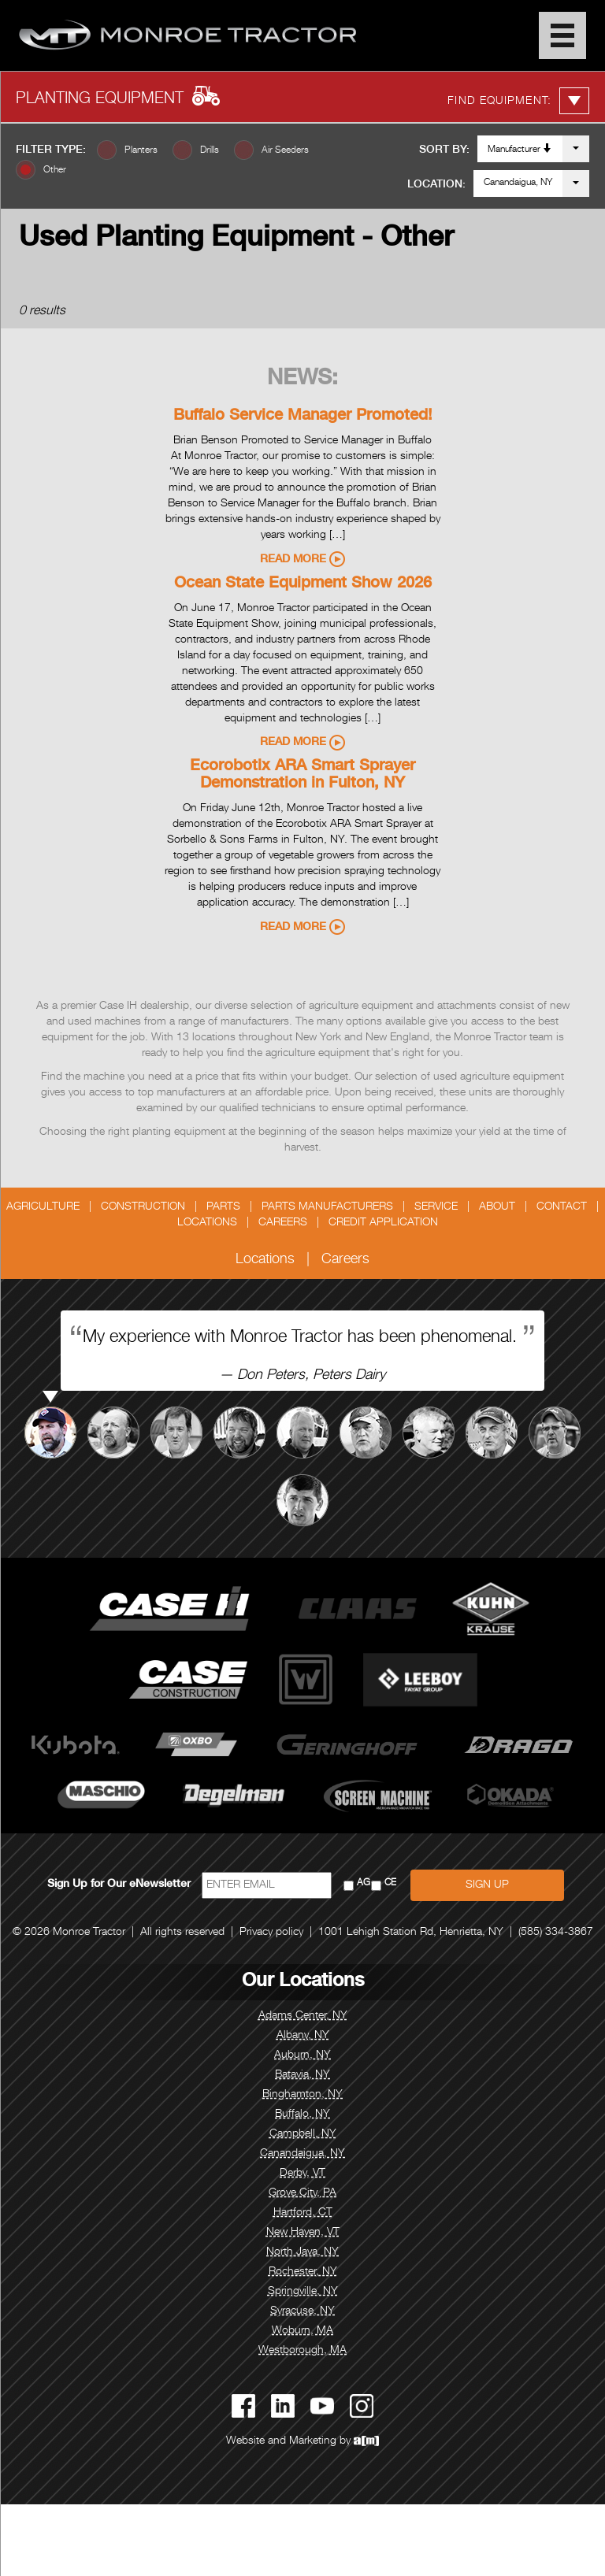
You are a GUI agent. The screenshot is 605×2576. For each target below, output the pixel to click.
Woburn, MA (302, 2331)
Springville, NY (303, 2291)
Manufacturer (520, 148)
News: (302, 380)
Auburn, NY (302, 2055)
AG (363, 1883)
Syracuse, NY (302, 2311)
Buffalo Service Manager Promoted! (302, 416)
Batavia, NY (302, 2075)
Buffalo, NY (302, 2114)
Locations (207, 1223)
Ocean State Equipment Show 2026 (303, 584)
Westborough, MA (302, 2350)
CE (390, 1883)
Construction (143, 1207)
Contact (561, 1207)
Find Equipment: (518, 100)
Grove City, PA (302, 2193)
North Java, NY (302, 2252)
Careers (282, 1223)
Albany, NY (303, 2035)
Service (436, 1207)
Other (54, 170)
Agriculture (43, 1207)
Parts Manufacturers (327, 1207)
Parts (223, 1207)
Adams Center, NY (302, 2016)
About (497, 1207)
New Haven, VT (303, 2232)
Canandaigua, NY (518, 182)
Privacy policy (271, 1932)
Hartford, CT (302, 2212)
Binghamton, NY (302, 2094)
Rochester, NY (303, 2272)
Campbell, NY (302, 2134)
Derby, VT (302, 2173)
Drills (209, 150)
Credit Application (383, 1223)
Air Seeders (285, 150)
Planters (141, 150)
